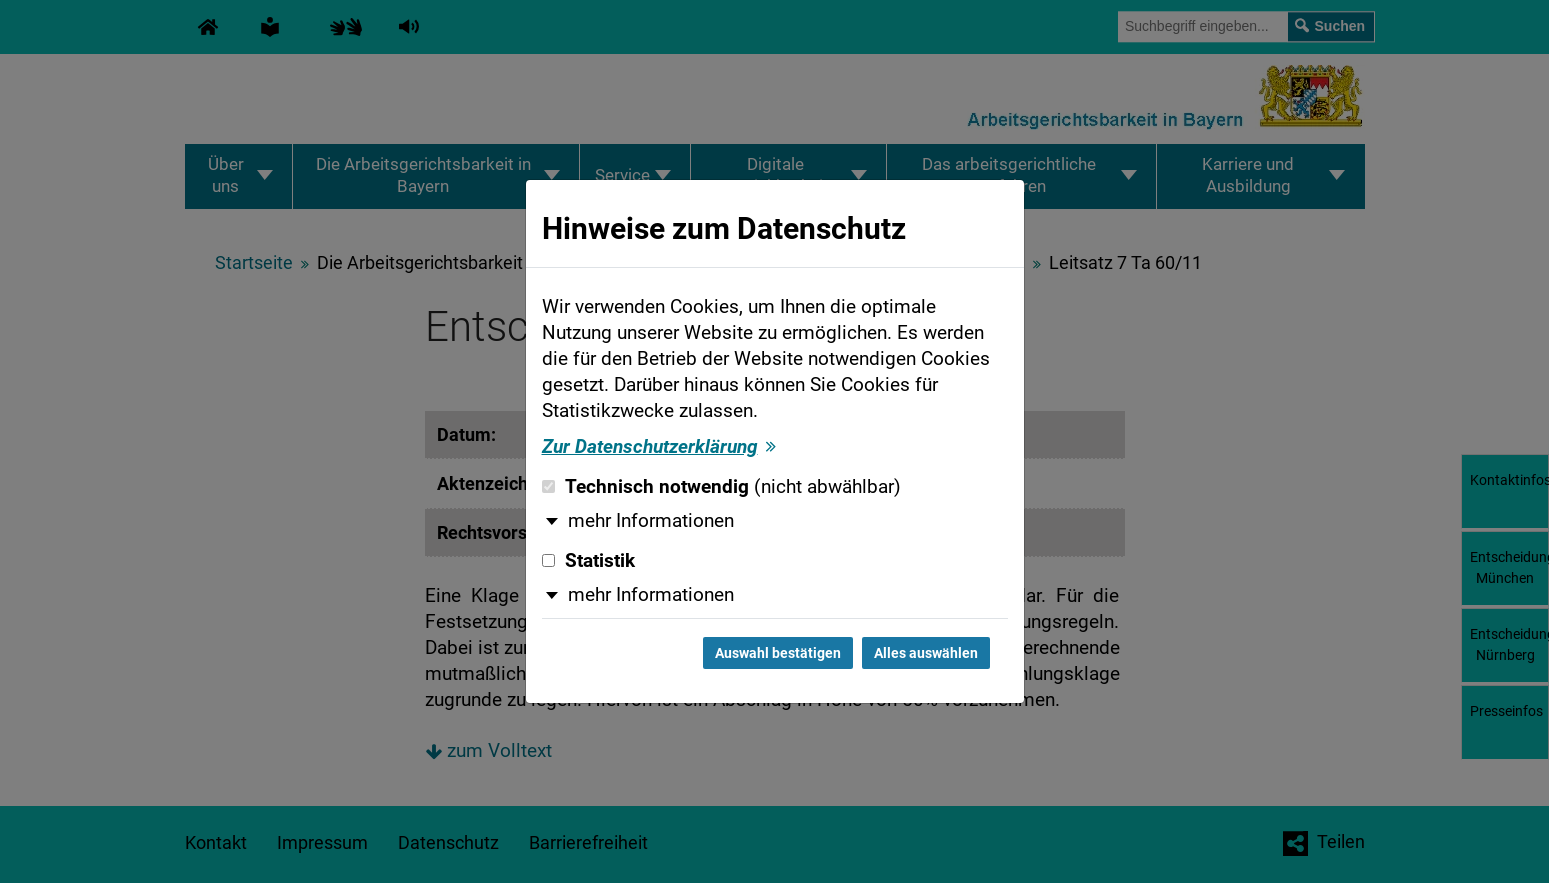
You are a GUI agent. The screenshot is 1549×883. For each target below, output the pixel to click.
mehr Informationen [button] (651, 521)
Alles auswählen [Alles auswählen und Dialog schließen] (926, 653)
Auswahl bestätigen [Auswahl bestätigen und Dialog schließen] (778, 653)
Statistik (588, 561)
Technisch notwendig (721, 487)
